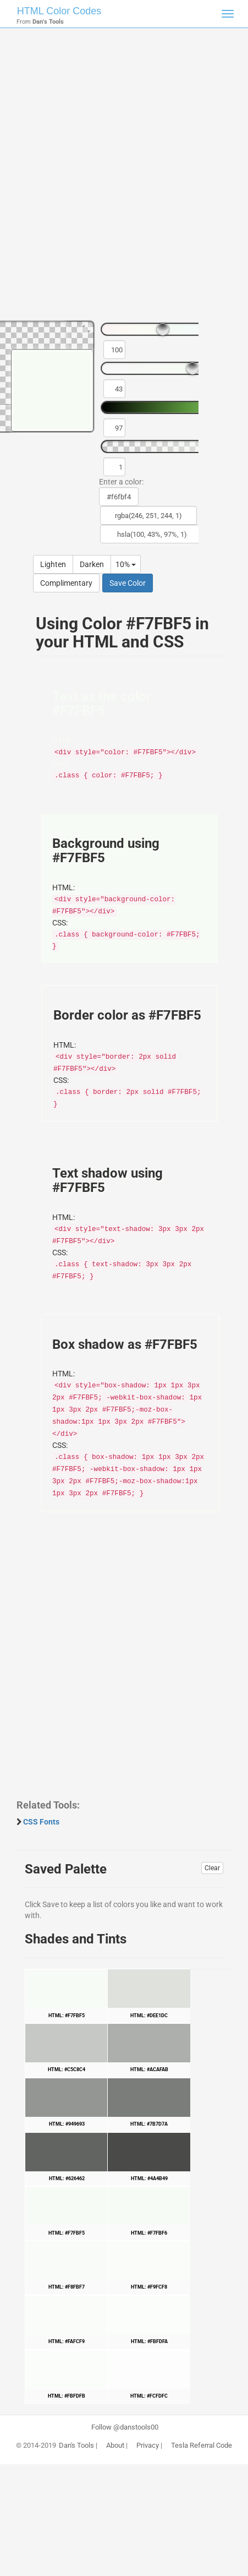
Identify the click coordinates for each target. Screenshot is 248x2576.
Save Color (127, 583)
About (115, 2445)
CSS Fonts (41, 1821)
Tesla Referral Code (201, 2445)
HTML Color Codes (59, 11)
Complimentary (66, 583)
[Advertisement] (124, 179)
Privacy (147, 2445)
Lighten (53, 564)
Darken (92, 564)
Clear (212, 1868)
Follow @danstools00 (124, 2427)
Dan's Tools (76, 2445)
